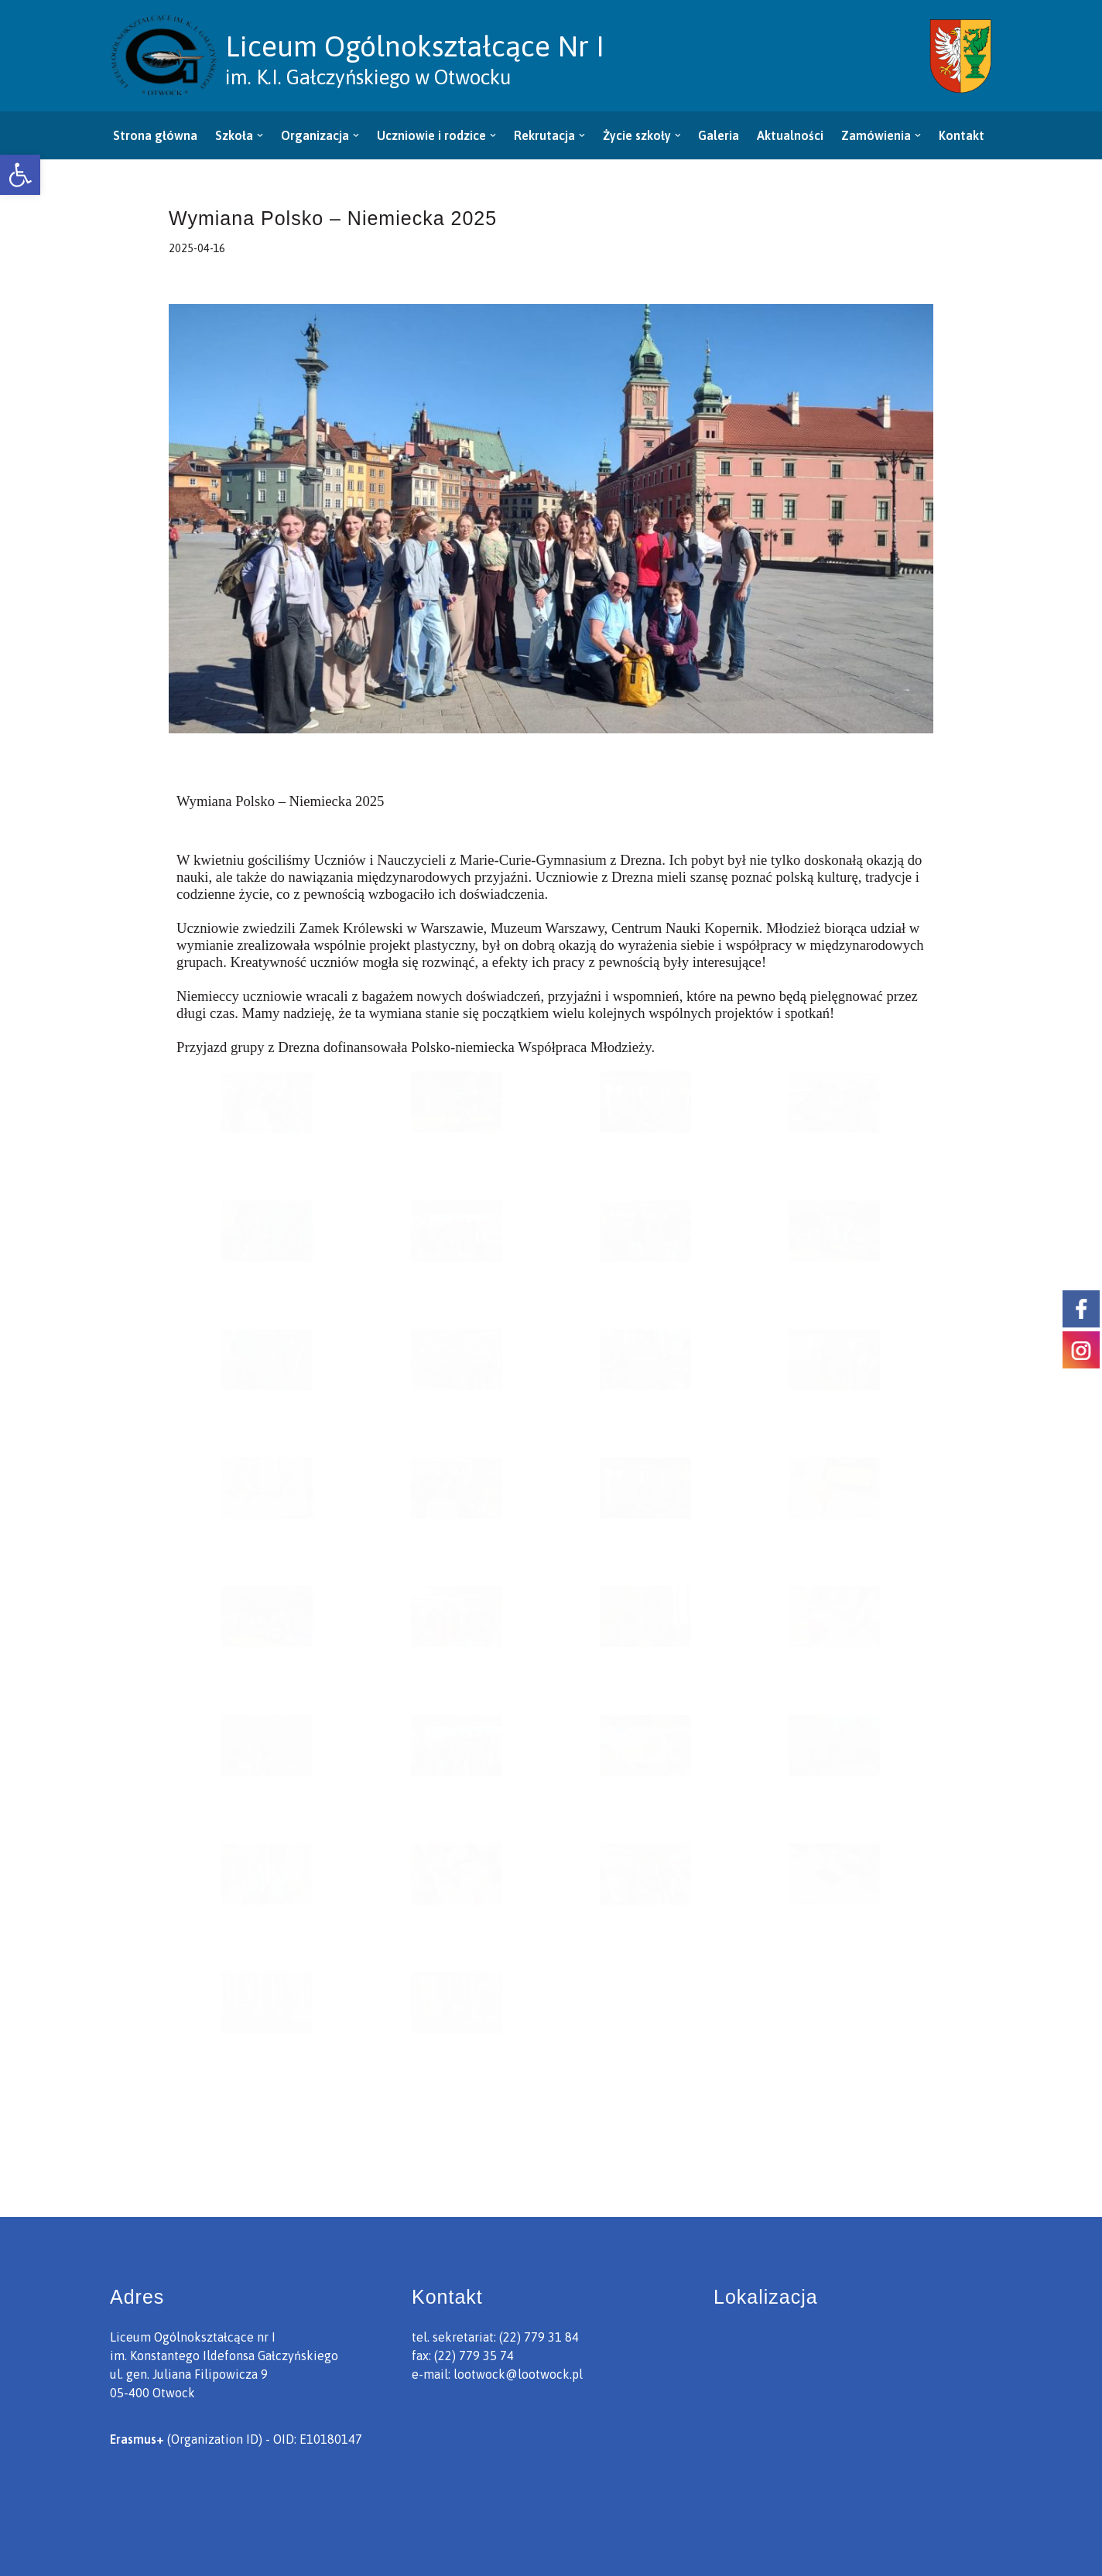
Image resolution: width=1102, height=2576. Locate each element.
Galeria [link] (719, 135)
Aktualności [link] (791, 135)
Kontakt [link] (962, 135)
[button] (260, 135)
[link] (20, 175)
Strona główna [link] (155, 135)
